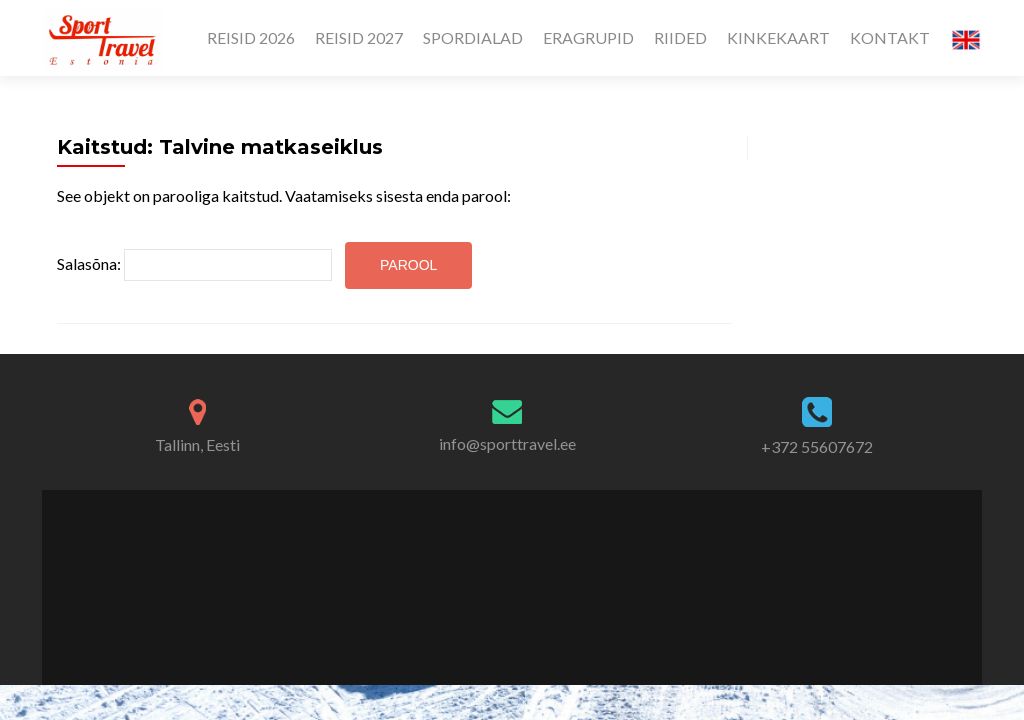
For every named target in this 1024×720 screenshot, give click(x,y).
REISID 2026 (251, 37)
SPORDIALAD (473, 37)
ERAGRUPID (588, 37)
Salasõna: (194, 265)
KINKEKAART (778, 37)
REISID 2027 (359, 37)
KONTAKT (890, 37)
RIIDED (680, 37)
